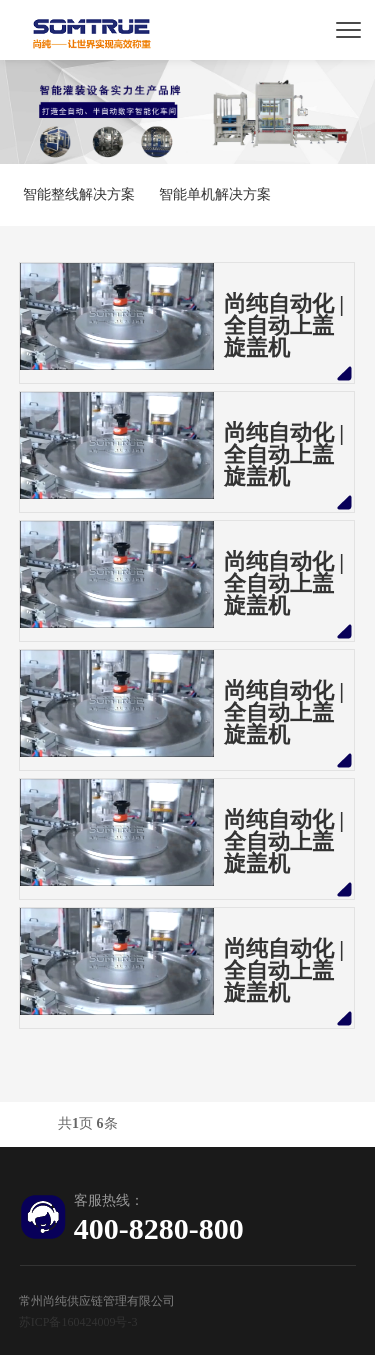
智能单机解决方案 (215, 194)
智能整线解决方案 (79, 194)
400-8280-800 (159, 1228)
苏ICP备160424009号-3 (78, 1322)
